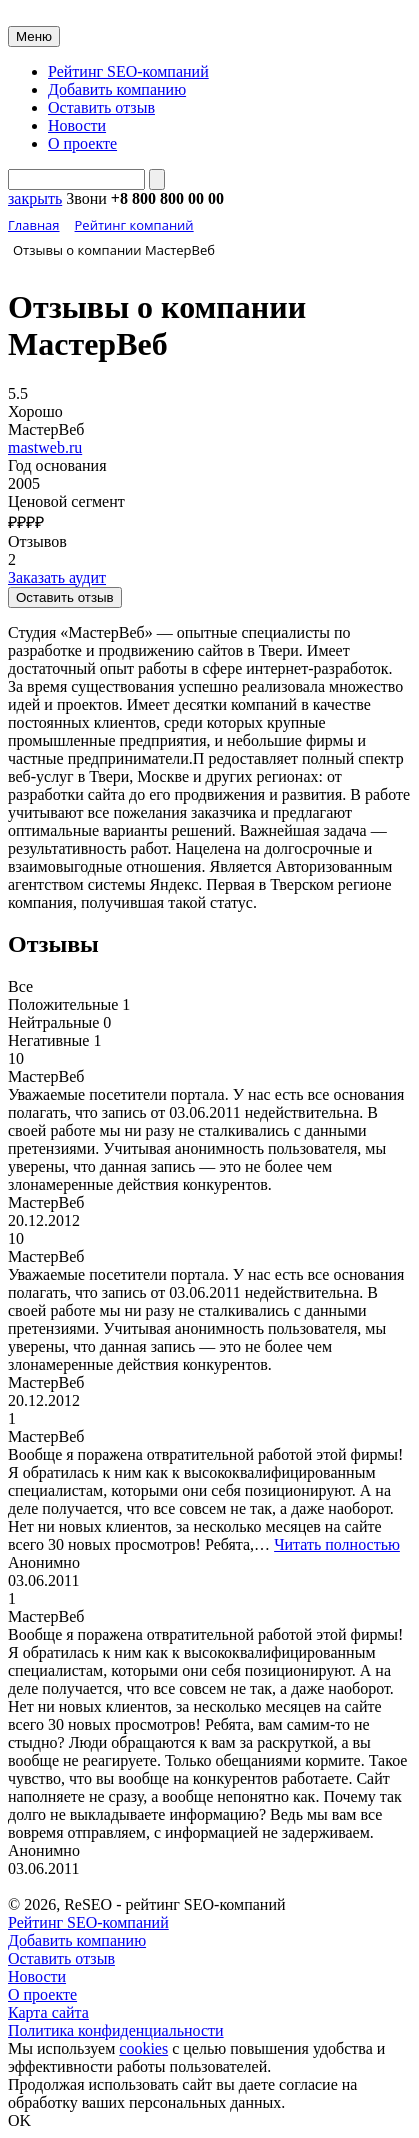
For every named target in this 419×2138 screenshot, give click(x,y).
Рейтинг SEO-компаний (128, 71)
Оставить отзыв (101, 107)
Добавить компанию (117, 89)
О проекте (82, 143)
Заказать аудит (57, 577)
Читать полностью (337, 1544)
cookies (143, 2048)
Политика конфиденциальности (116, 2030)
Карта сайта (48, 2012)
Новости (77, 125)
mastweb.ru (45, 447)
